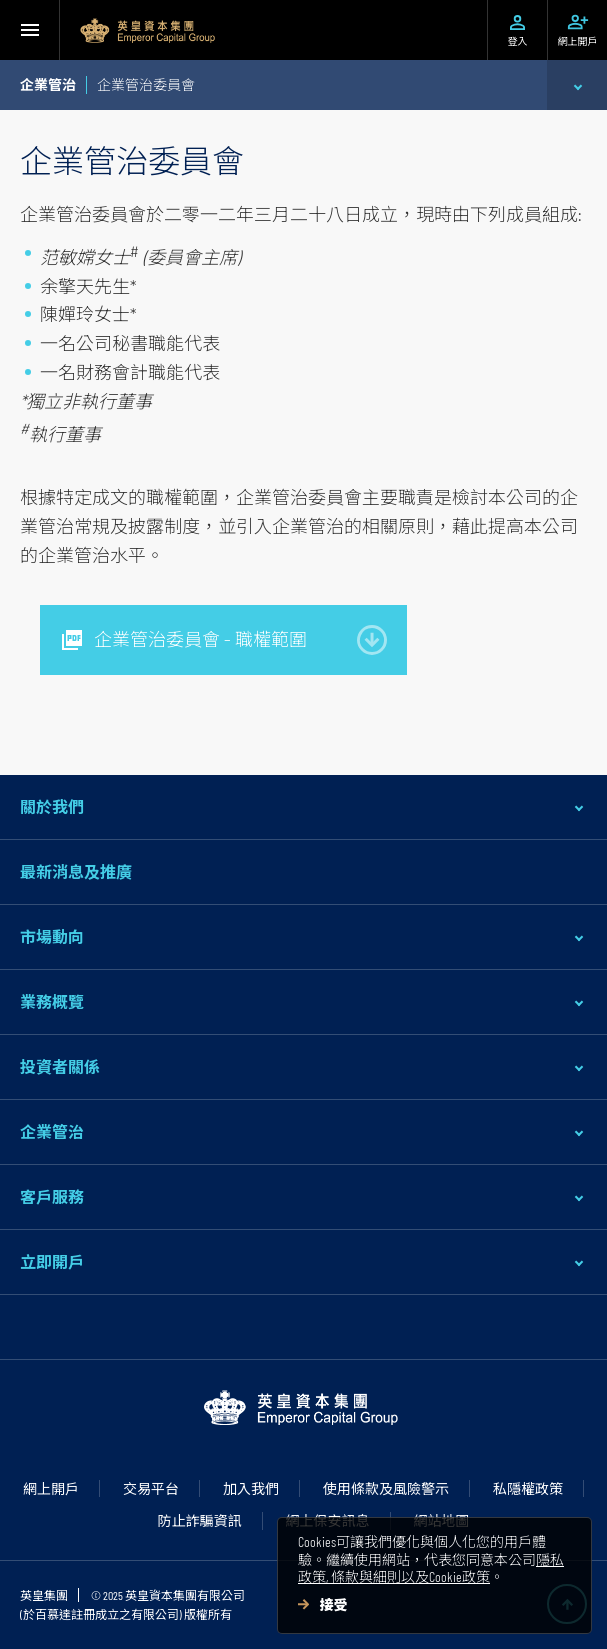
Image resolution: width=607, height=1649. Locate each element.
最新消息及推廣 (76, 871)
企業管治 (52, 1131)
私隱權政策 (528, 1488)
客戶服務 (52, 1196)
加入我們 (251, 1488)
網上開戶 (51, 1488)
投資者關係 (60, 1066)
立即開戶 (52, 1261)
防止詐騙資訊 (200, 1520)
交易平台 (151, 1488)
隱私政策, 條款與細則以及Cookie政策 (431, 1568)
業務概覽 (52, 1001)
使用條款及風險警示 (386, 1488)
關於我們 (52, 806)
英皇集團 (44, 1595)
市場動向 (52, 936)
